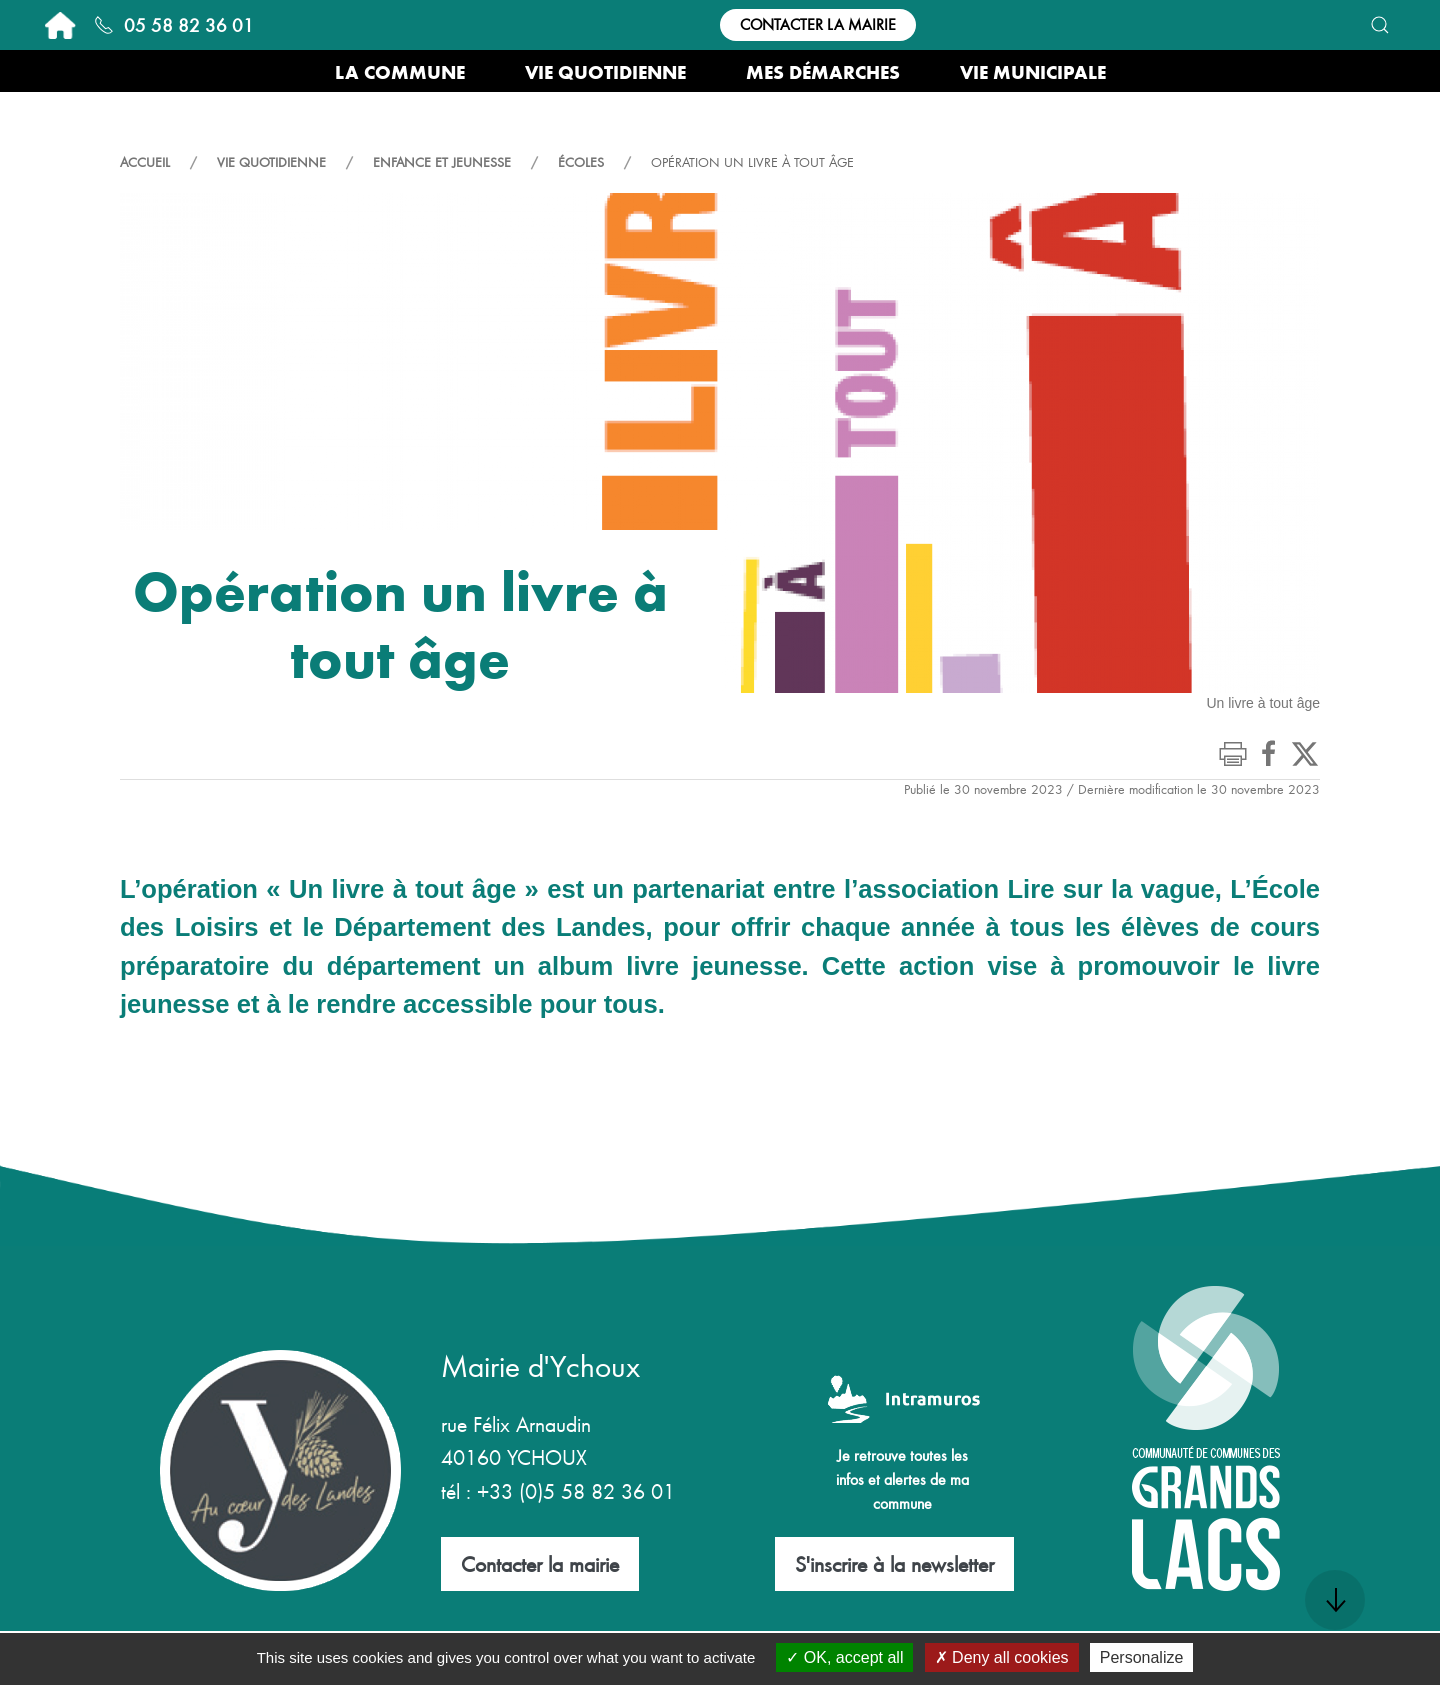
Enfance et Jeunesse (442, 162)
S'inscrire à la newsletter (894, 1563)
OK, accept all (844, 1657)
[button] (1380, 25)
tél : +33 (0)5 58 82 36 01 (558, 1490)
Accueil (145, 162)
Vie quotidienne (271, 162)
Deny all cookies (1002, 1657)
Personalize (1142, 1657)
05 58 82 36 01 (174, 24)
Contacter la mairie (818, 24)
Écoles (581, 162)
